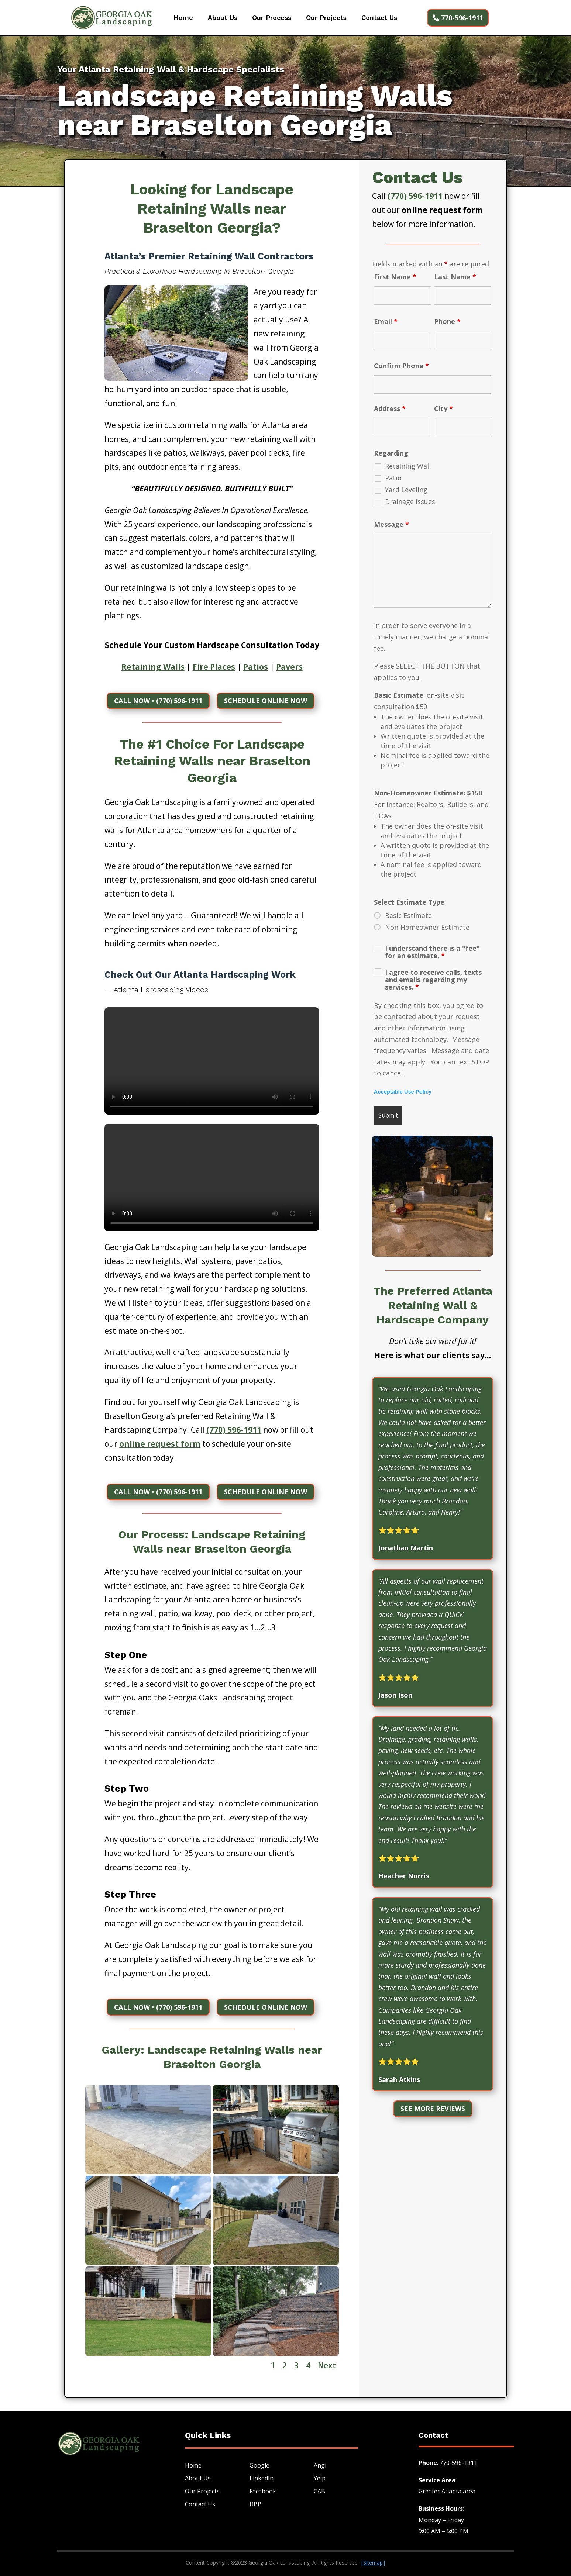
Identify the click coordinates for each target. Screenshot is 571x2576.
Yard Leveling (406, 489)
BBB (256, 2504)
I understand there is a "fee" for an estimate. (432, 952)
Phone (447, 321)
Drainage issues (410, 501)
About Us (222, 18)
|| (373, 2562)
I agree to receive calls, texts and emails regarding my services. (433, 979)
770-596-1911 (462, 17)
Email (386, 321)
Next (327, 2366)
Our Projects (326, 18)
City (443, 408)
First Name (395, 276)
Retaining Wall (408, 466)
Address (390, 408)
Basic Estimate (408, 915)
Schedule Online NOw (265, 700)
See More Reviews (432, 2108)
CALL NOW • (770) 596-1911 (158, 700)
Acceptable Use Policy (402, 1092)
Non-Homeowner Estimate (427, 927)
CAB (319, 2491)
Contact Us (379, 18)
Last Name (455, 276)
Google (259, 2466)
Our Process (271, 18)
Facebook (263, 2491)
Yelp (320, 2479)
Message (391, 524)
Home (183, 18)
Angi (320, 2466)
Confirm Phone (401, 365)
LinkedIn (262, 2479)
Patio (393, 477)
